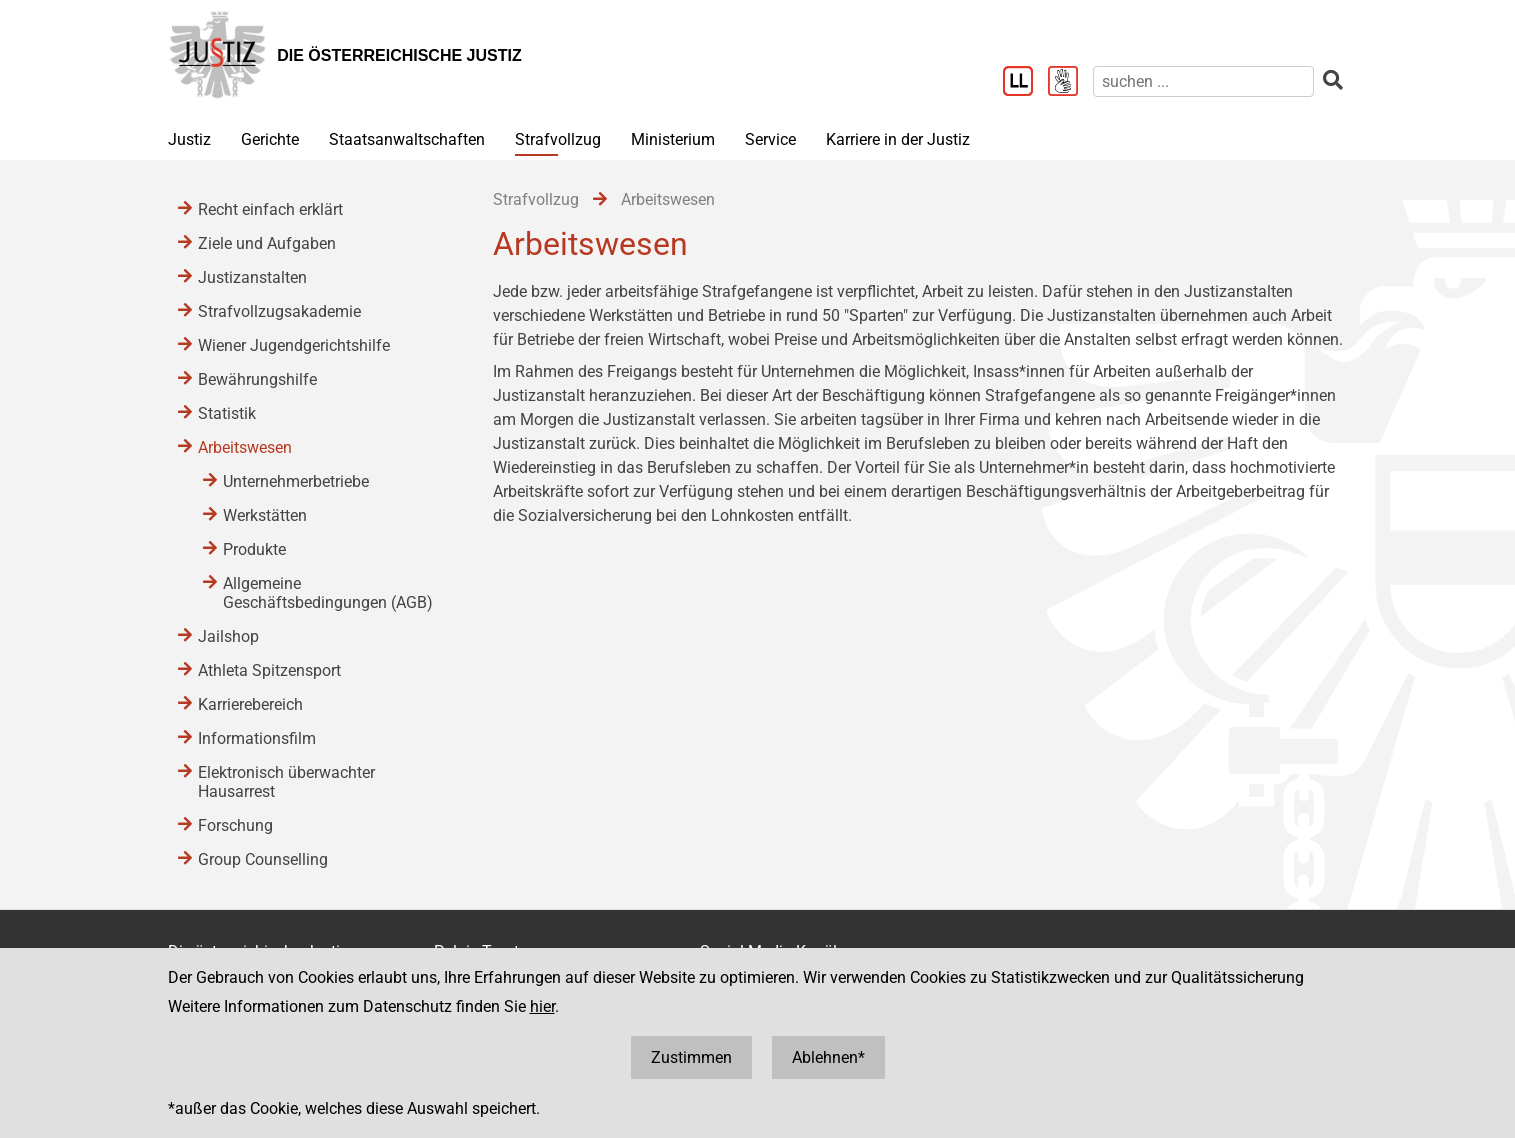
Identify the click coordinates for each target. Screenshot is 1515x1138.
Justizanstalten (252, 277)
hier (542, 1006)
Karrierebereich (250, 704)
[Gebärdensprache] (1070, 83)
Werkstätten (265, 515)
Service (770, 139)
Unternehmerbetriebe (296, 481)
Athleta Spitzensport (269, 670)
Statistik (227, 413)
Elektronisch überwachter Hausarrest (286, 782)
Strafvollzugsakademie (279, 311)
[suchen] (1203, 81)
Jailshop (228, 636)
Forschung (235, 825)
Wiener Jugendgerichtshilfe (294, 345)
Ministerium (673, 139)
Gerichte (270, 139)
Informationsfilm (257, 738)
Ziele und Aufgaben (267, 243)
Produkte (254, 549)
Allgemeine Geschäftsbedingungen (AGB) (328, 593)
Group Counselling (263, 859)
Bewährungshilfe (257, 379)
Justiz (189, 139)
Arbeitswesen (245, 447)
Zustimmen (691, 1057)
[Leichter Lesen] (1025, 83)
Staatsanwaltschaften (407, 139)
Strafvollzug (558, 139)
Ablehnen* (828, 1057)
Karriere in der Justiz (898, 139)
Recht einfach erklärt (270, 209)
